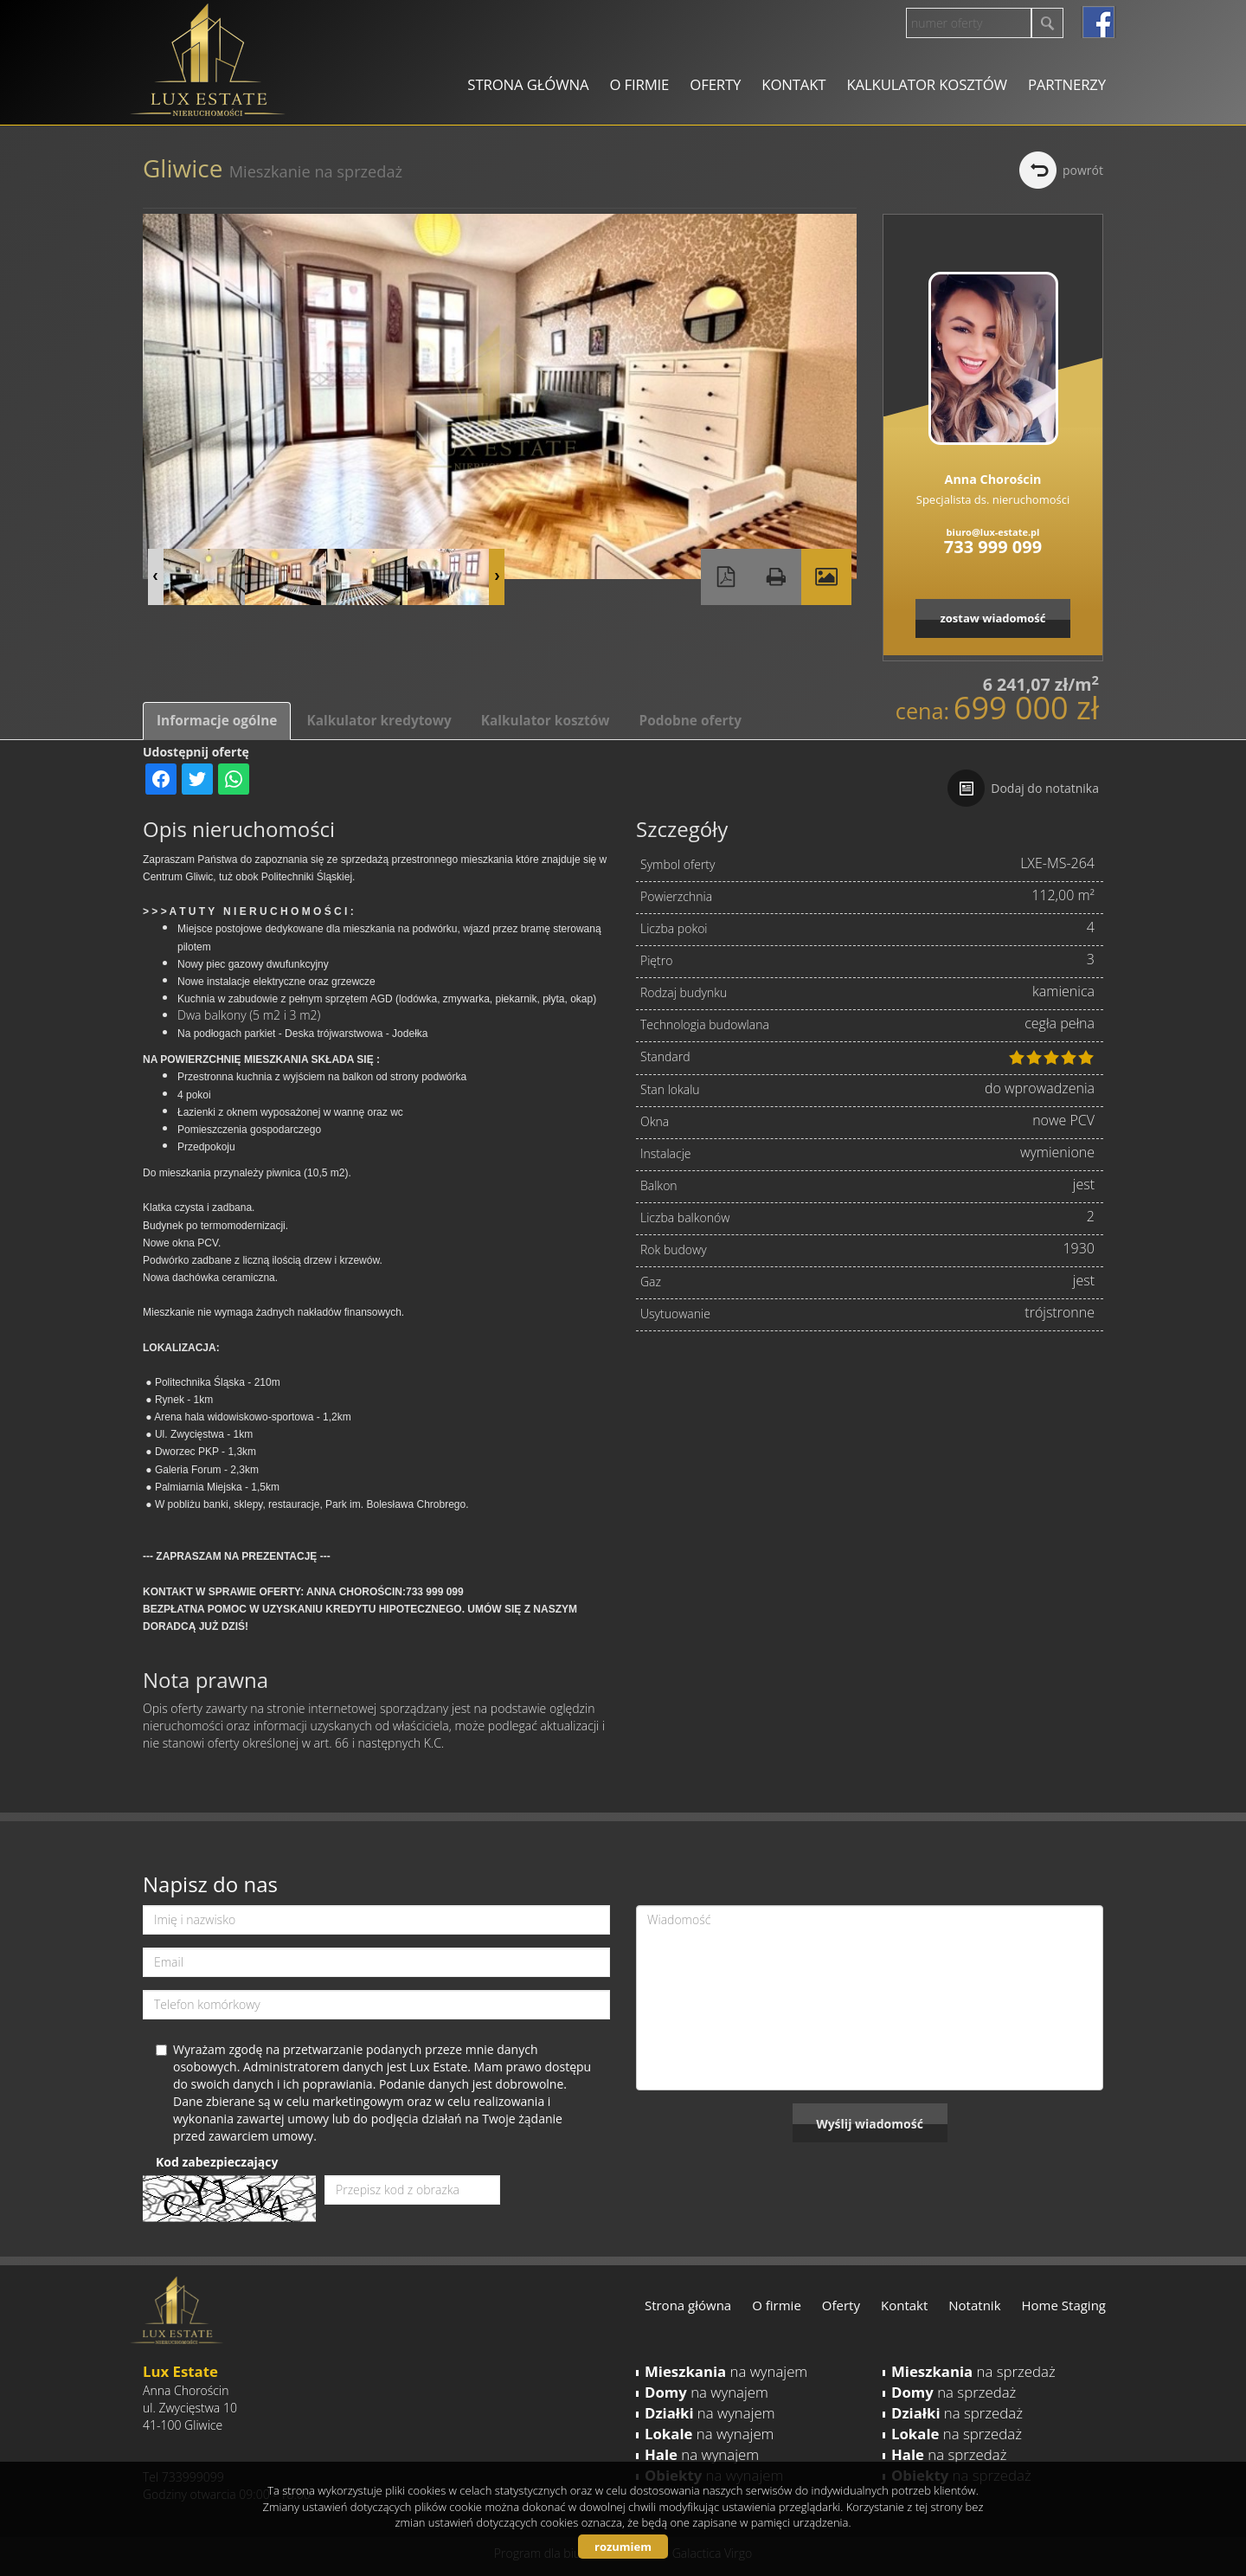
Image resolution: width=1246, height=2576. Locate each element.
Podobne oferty (690, 721)
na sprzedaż (973, 2371)
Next (496, 577)
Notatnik (974, 2305)
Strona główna (527, 84)
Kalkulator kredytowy (378, 721)
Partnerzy (1067, 84)
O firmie (639, 84)
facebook (1098, 22)
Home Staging (1064, 2305)
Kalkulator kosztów (926, 84)
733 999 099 (993, 546)
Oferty (715, 84)
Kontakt (793, 84)
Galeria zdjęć (826, 577)
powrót (1083, 170)
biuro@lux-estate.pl (993, 531)
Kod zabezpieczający (217, 2162)
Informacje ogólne (217, 721)
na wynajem (726, 2371)
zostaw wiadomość (992, 618)
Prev (156, 577)
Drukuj (776, 577)
